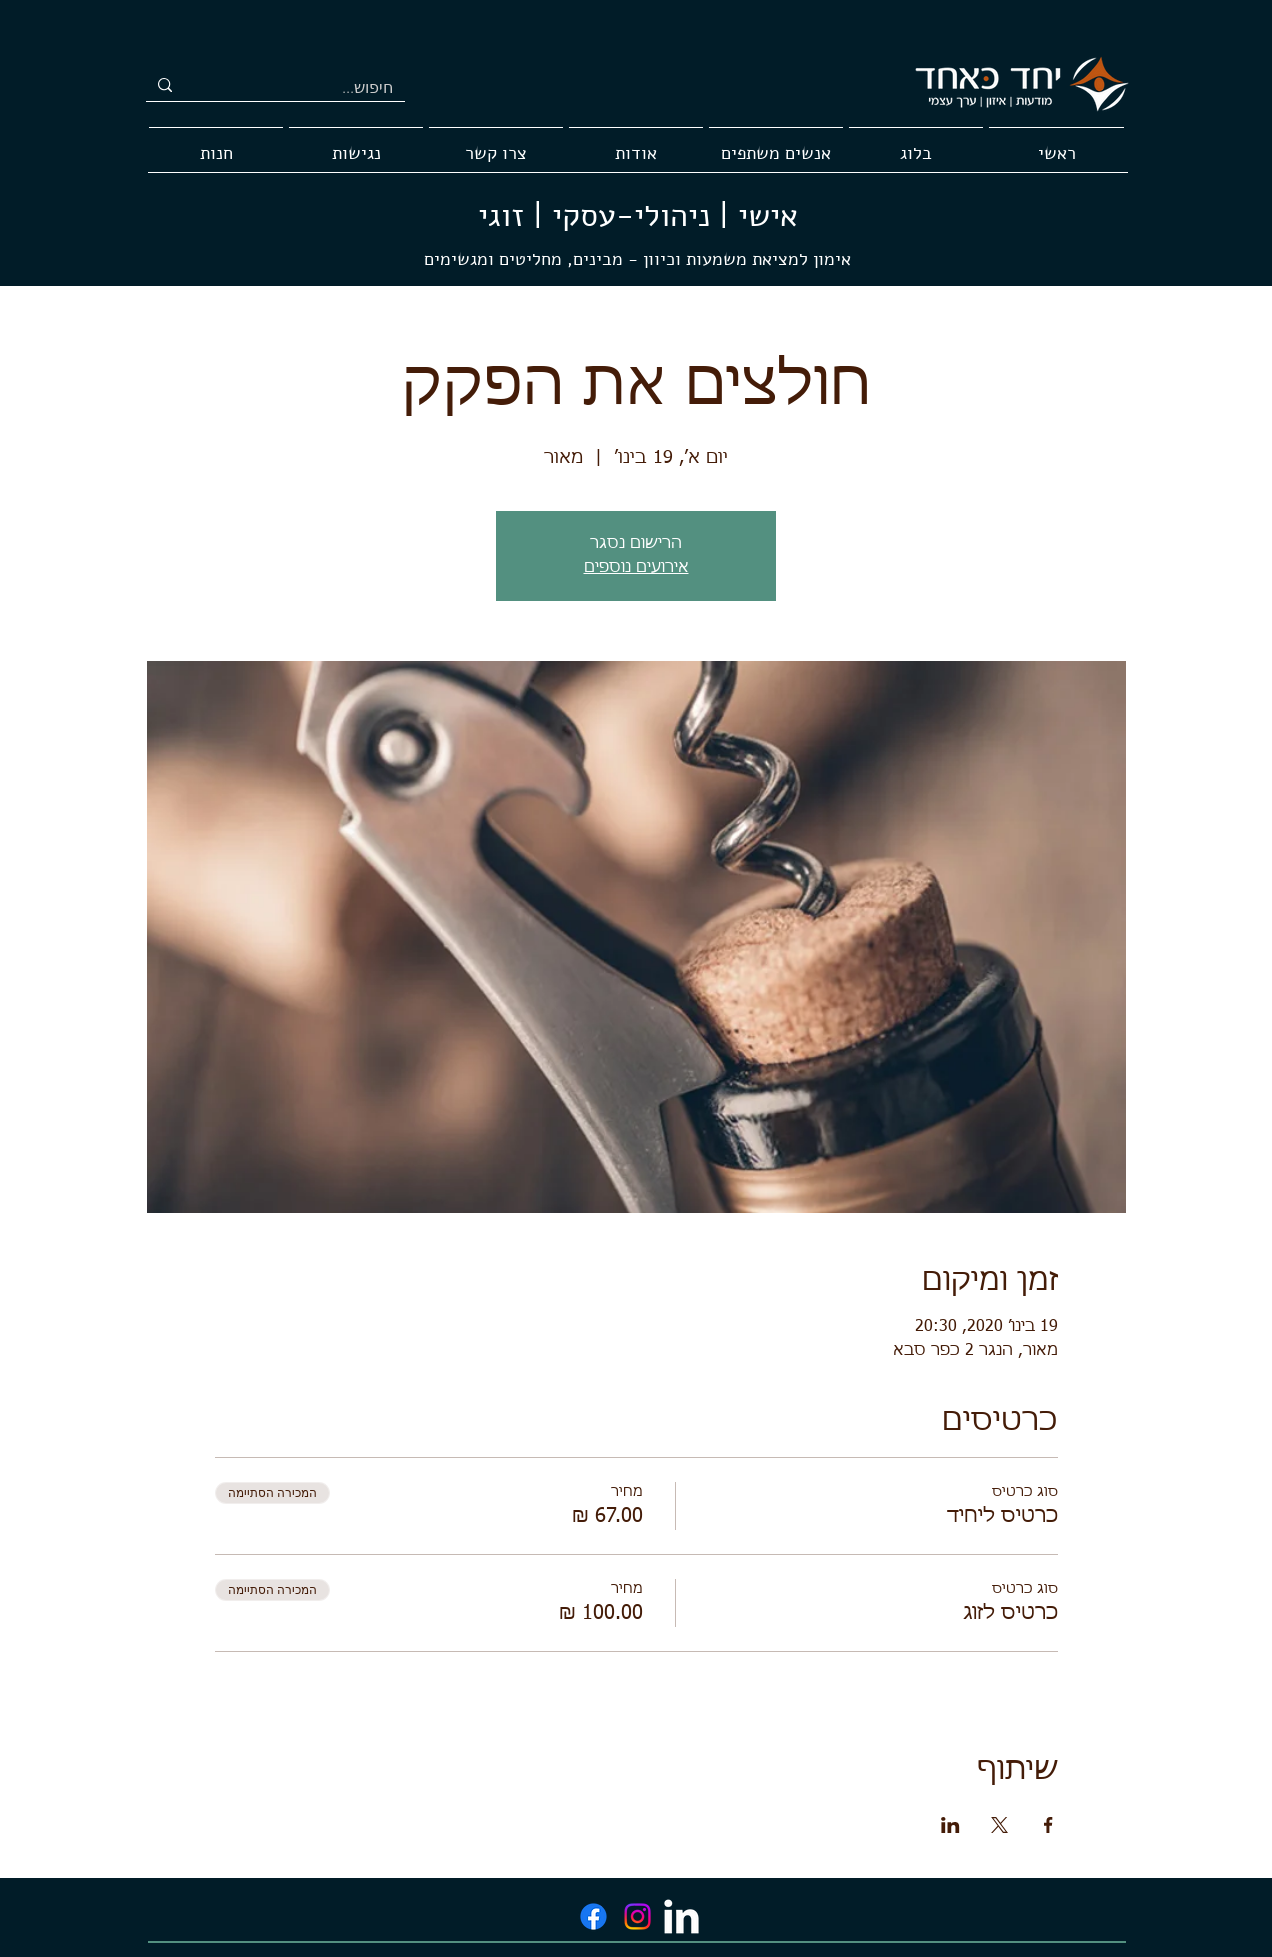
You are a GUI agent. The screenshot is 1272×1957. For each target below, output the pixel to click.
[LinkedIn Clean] (681, 1916)
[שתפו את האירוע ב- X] (999, 1825)
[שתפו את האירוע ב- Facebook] (1048, 1825)
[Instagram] (637, 1916)
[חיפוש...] (309, 88)
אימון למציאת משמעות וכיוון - (737, 259)
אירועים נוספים (636, 568)
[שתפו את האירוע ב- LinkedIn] (950, 1825)
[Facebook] (593, 1916)
